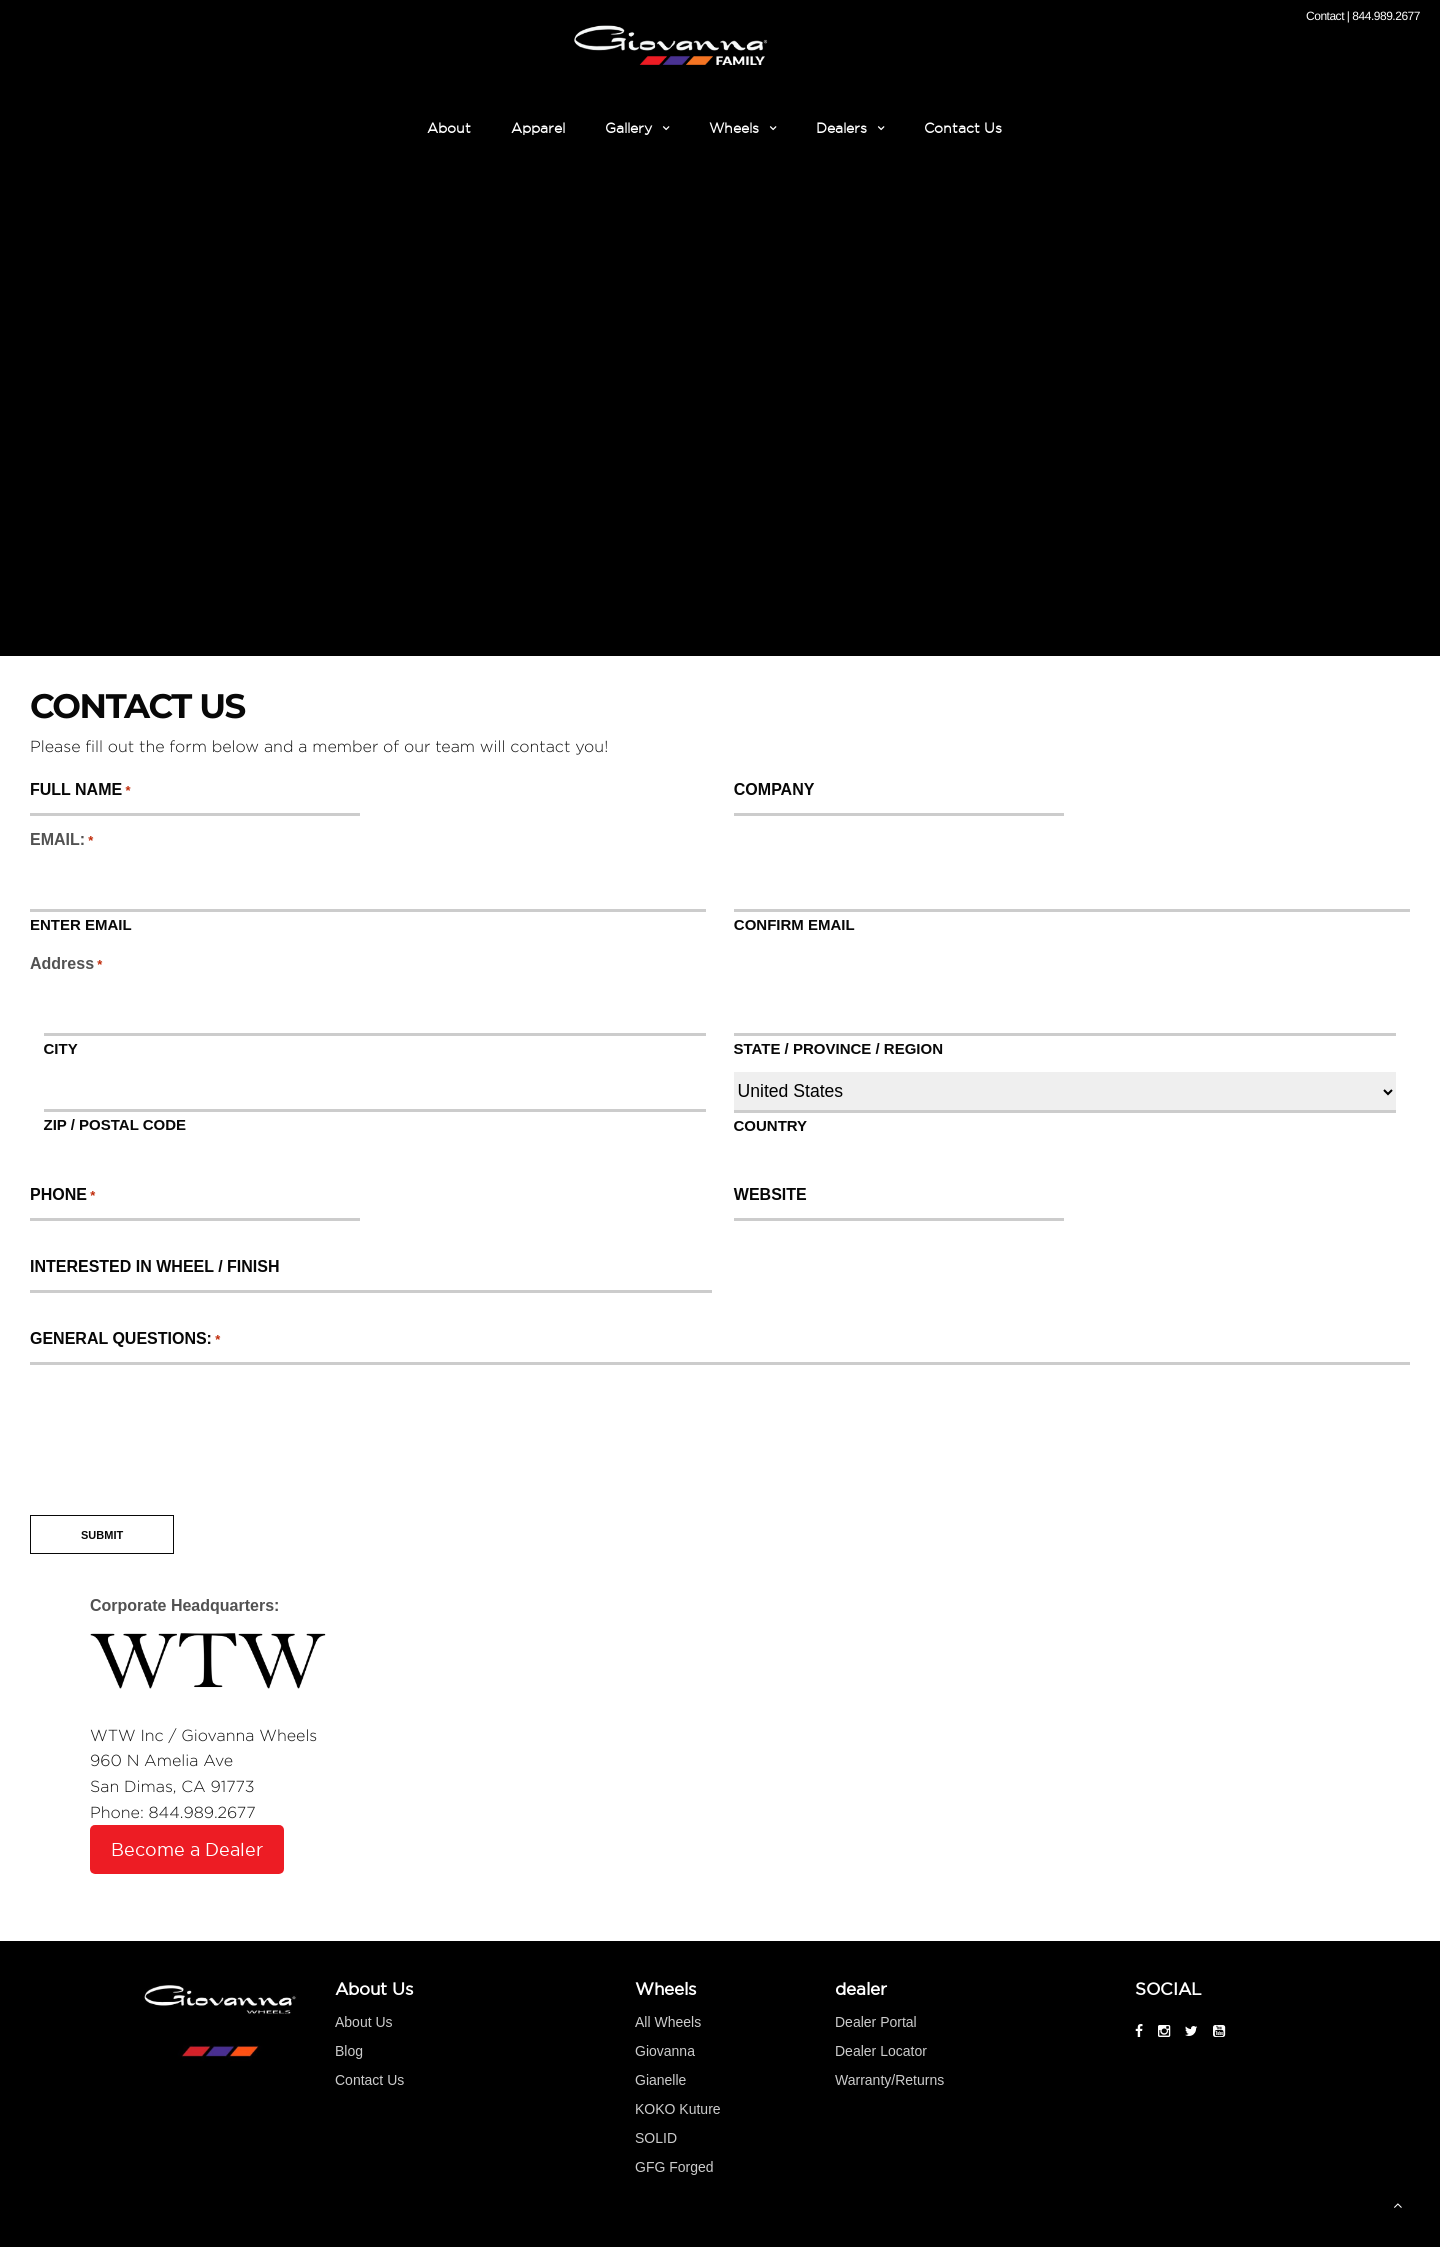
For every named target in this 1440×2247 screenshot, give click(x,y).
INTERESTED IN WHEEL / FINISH (154, 1267)
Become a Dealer (187, 1849)
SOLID (656, 2138)
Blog (349, 2051)
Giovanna (665, 2051)
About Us (364, 2022)
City (61, 1048)
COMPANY (774, 790)
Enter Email (81, 924)
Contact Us (963, 128)
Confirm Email (794, 924)
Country (771, 1125)
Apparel (538, 128)
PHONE (62, 1195)
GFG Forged (674, 2167)
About (449, 128)
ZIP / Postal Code (115, 1124)
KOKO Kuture (678, 2109)
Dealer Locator (881, 2051)
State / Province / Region (838, 1048)
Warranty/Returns (889, 2080)
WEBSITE (770, 1195)
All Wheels (668, 2022)
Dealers (841, 128)
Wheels (734, 128)
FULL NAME (79, 790)
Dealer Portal (876, 2022)
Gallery (628, 128)
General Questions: (123, 1339)
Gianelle (660, 2080)
